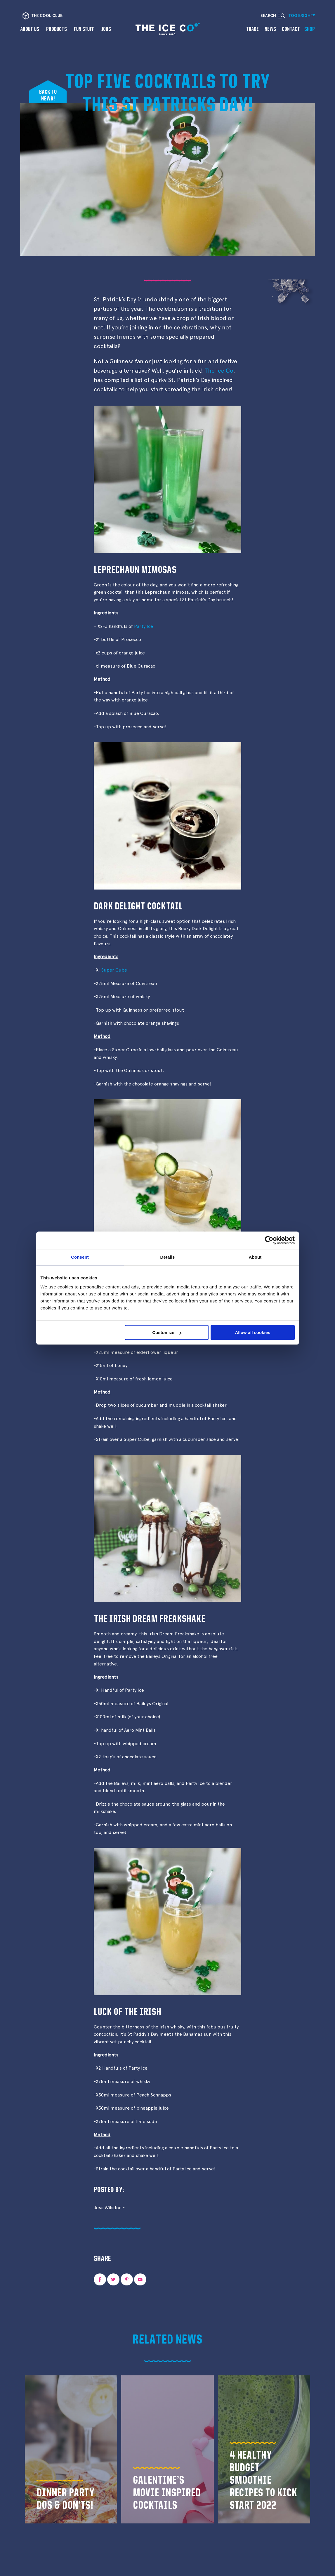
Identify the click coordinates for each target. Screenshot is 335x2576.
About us (29, 29)
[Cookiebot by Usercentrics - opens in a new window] (269, 1240)
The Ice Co (218, 370)
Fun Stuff (84, 29)
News (270, 29)
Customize (166, 1332)
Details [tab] (167, 1257)
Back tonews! (48, 95)
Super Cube (114, 970)
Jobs (106, 29)
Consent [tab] (80, 1257)
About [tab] (255, 1257)
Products (56, 29)
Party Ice (143, 626)
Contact (291, 29)
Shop (309, 29)
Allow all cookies (252, 1332)
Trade (252, 29)
